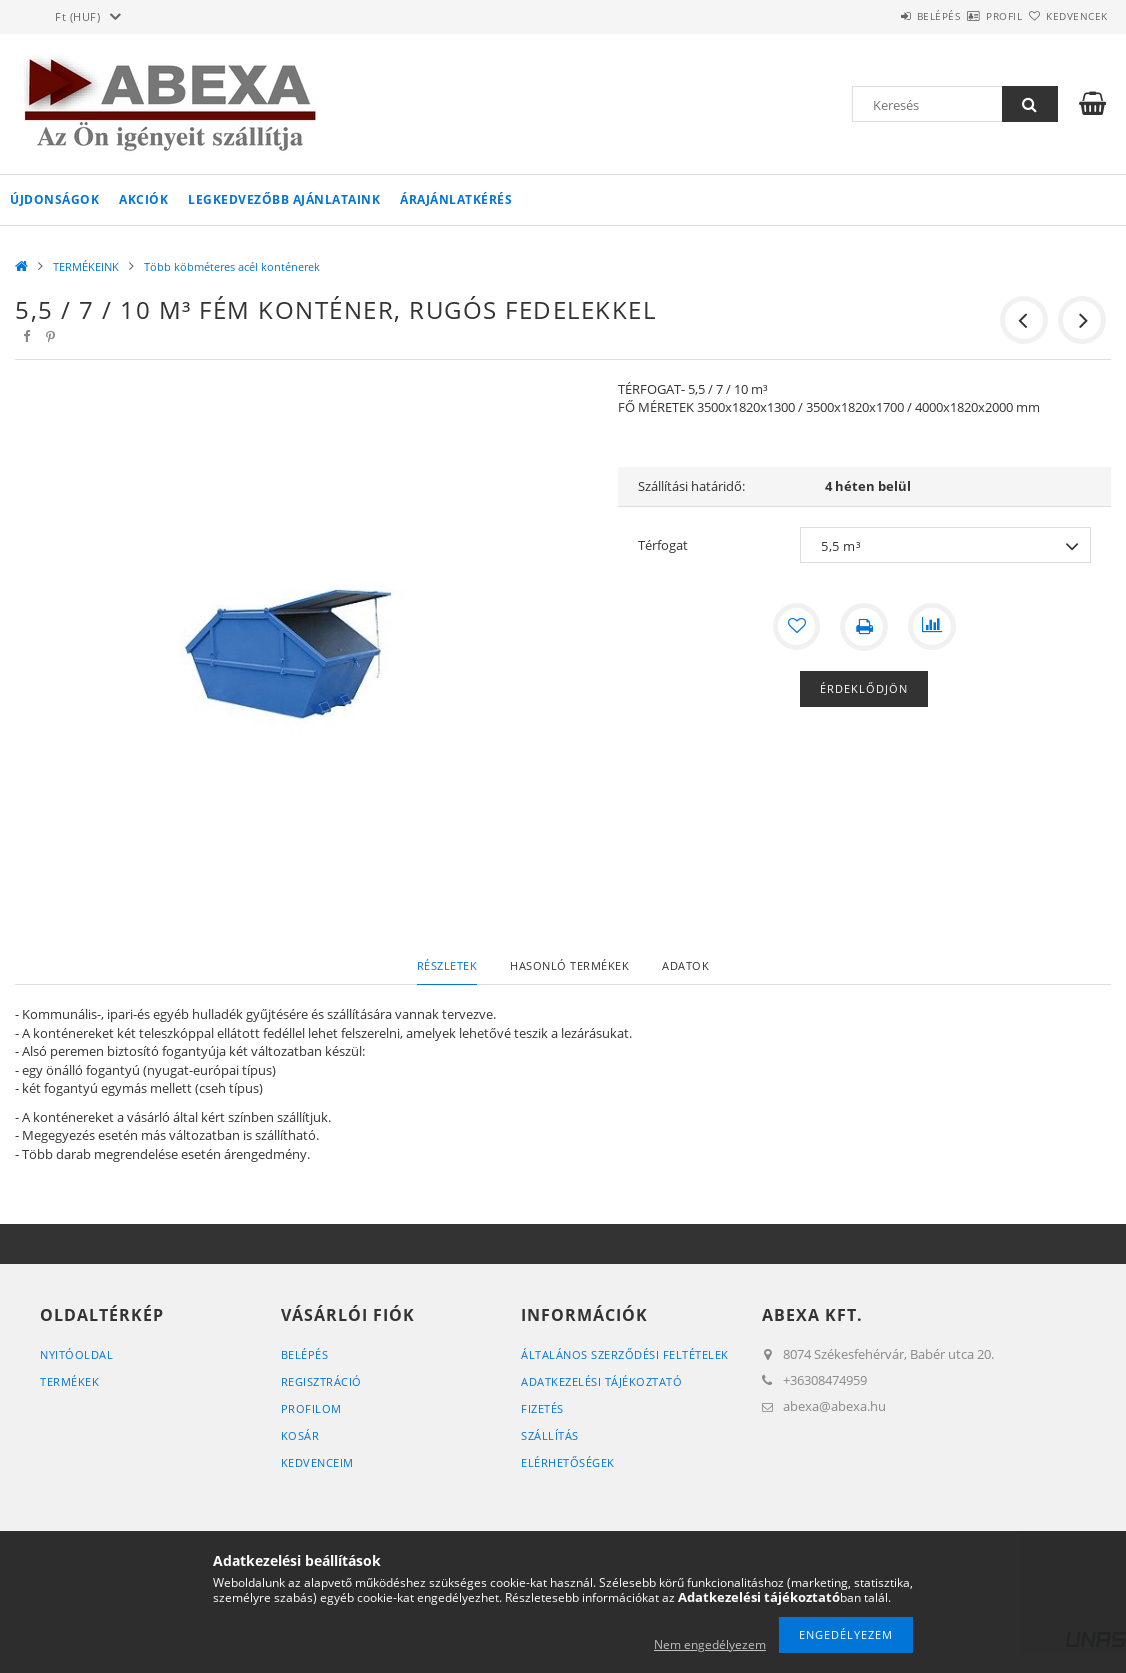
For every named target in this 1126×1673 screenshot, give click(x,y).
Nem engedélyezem (710, 1644)
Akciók (143, 199)
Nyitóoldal (76, 1354)
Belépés (880, 16)
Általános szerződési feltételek (625, 1354)
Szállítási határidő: (691, 486)
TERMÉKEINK (86, 266)
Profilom (311, 1408)
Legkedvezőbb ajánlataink (284, 199)
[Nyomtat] (864, 627)
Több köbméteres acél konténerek (232, 266)
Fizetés (542, 1408)
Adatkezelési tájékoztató (601, 1381)
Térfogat (663, 545)
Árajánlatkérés (456, 199)
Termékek (69, 1381)
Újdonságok (54, 199)
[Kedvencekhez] (796, 627)
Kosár (300, 1435)
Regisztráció (321, 1381)
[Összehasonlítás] (932, 627)
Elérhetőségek (568, 1462)
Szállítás (550, 1435)
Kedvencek (1065, 16)
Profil (969, 16)
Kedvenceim (317, 1462)
